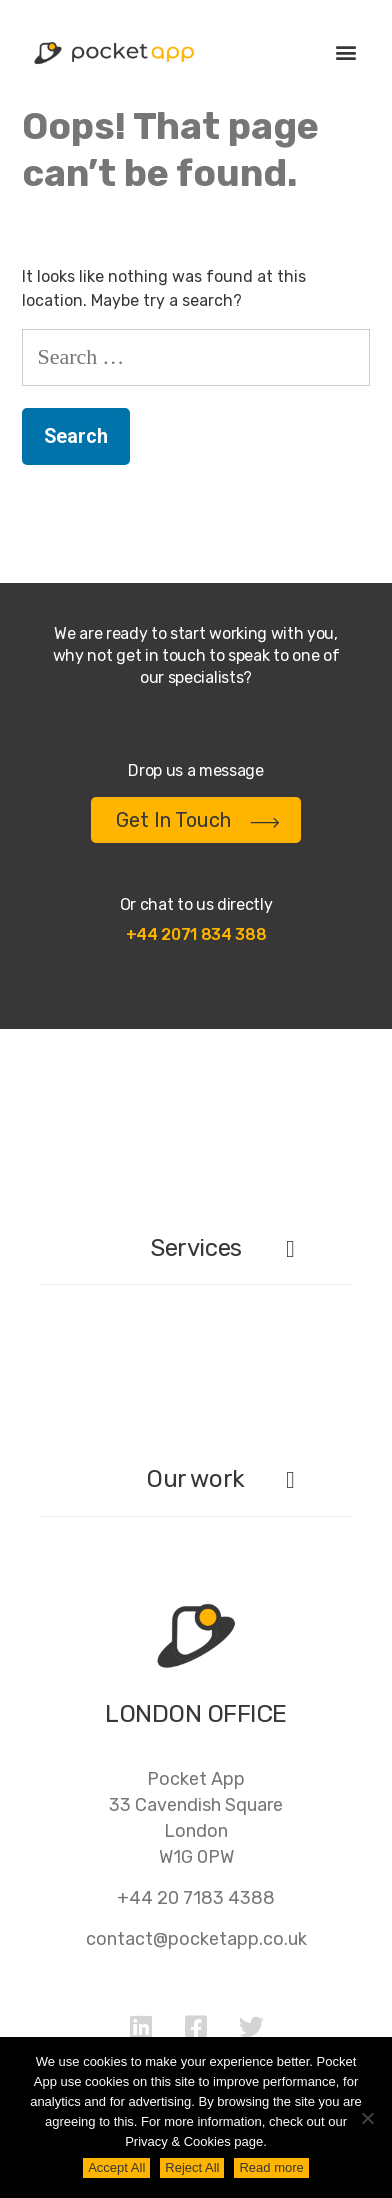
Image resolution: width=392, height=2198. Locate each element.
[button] (345, 51)
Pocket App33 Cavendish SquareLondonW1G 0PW (196, 1818)
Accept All (116, 2167)
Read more (271, 2167)
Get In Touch (198, 820)
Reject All (192, 2167)
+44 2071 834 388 (196, 934)
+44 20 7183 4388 (196, 1898)
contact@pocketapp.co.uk (196, 1939)
